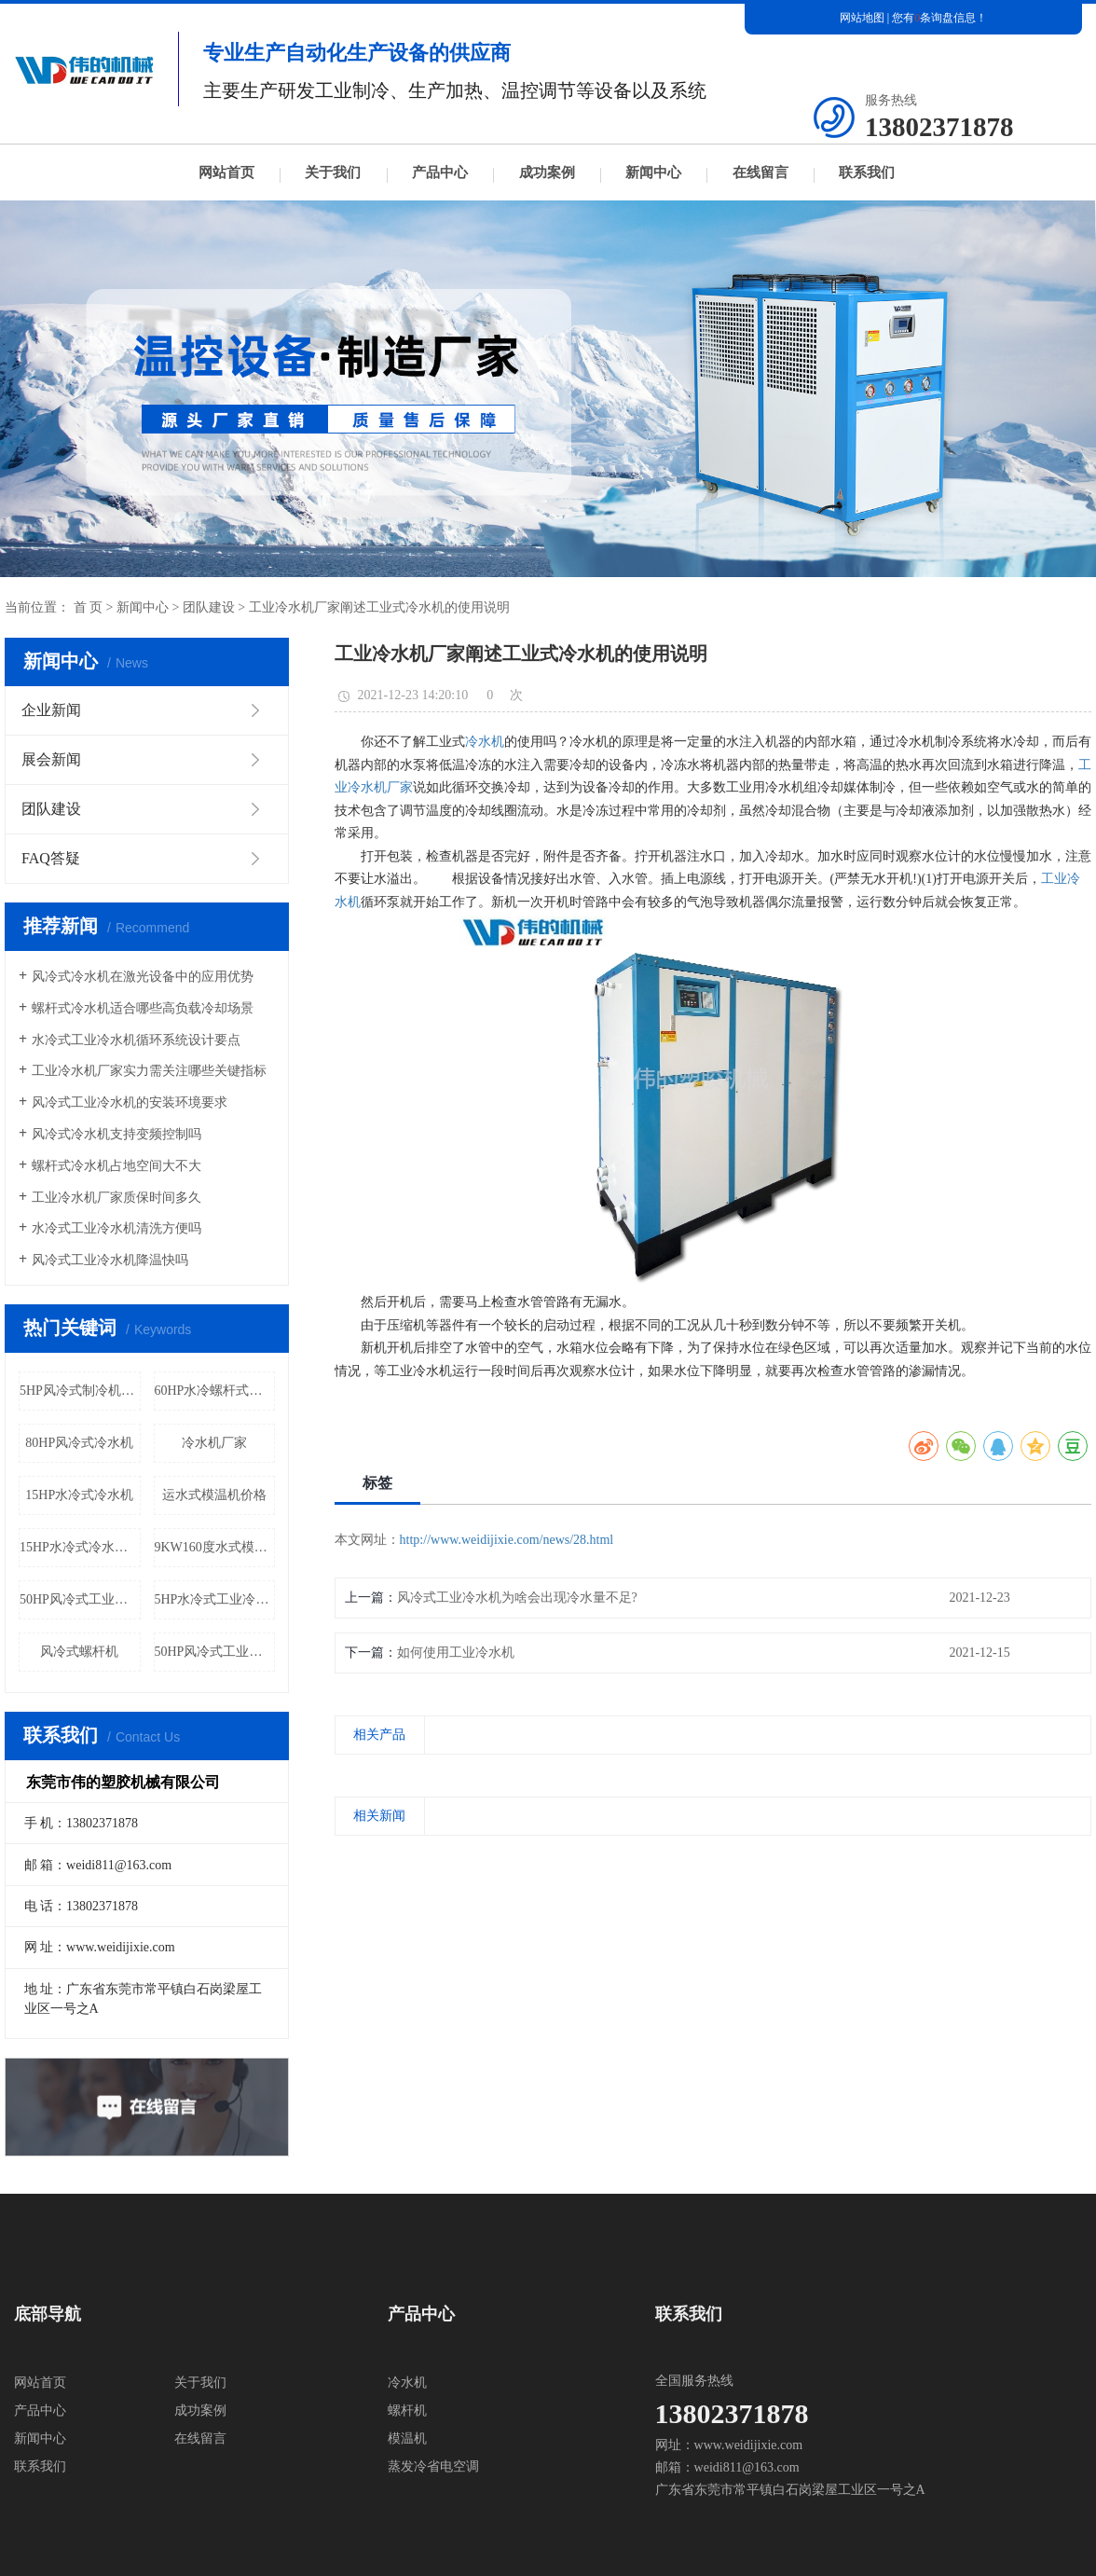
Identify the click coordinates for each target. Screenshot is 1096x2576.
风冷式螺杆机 (79, 1652)
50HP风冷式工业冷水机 (80, 1599)
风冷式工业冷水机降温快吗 (110, 1260)
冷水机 (484, 742)
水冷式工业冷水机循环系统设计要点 (136, 1040)
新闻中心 (653, 172)
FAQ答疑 (50, 858)
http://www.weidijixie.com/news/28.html (507, 1540)
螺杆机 (407, 2411)
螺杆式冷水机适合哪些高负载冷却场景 (142, 1008)
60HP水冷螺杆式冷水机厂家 (215, 1391)
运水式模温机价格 (214, 1495)
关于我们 (333, 172)
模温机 (407, 2438)
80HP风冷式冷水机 (79, 1443)
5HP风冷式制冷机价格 (80, 1391)
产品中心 (440, 172)
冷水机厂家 (214, 1443)
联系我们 (867, 172)
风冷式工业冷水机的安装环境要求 (129, 1102)
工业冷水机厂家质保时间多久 (116, 1198)
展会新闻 (51, 759)
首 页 (88, 607)
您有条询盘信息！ (939, 17)
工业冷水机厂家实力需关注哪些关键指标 (149, 1071)
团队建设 (209, 607)
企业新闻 (51, 710)
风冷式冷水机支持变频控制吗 (116, 1134)
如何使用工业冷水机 (455, 1653)
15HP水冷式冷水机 (79, 1495)
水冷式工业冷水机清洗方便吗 (116, 1228)
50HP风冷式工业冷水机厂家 (215, 1652)
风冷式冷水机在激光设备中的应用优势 (142, 977)
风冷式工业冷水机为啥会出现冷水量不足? (517, 1598)
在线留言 (760, 172)
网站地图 (862, 17)
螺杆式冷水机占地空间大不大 (116, 1166)
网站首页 (226, 172)
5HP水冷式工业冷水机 (215, 1599)
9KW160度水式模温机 (215, 1547)
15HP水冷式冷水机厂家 (80, 1547)
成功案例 (547, 172)
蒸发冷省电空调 (433, 2466)
